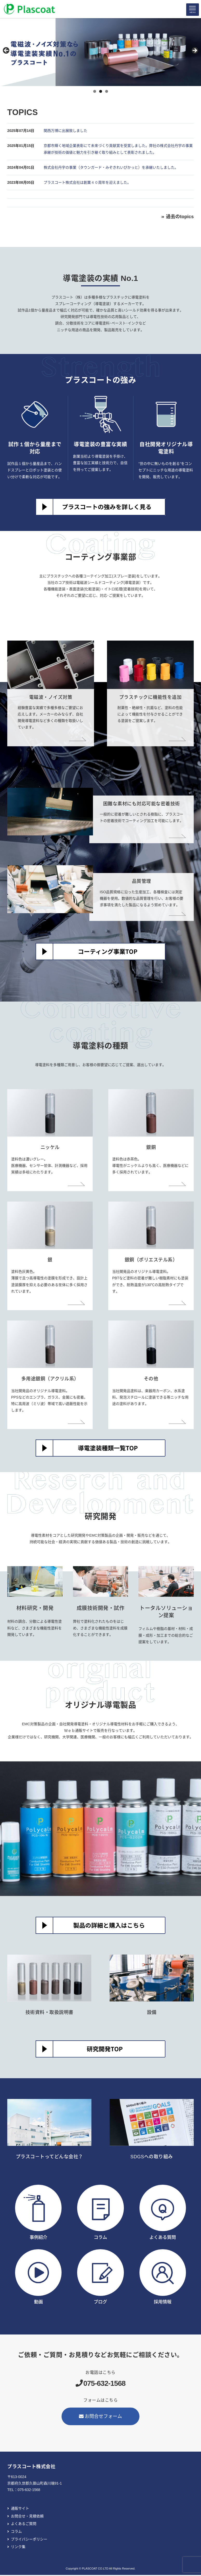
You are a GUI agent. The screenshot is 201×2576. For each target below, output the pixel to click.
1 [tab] (94, 91)
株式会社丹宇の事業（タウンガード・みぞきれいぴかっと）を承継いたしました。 (111, 168)
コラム (16, 2532)
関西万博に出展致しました (65, 131)
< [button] (6, 51)
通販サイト (20, 2509)
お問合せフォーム (100, 2417)
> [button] (194, 51)
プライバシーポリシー (29, 2540)
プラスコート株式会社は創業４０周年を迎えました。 (87, 183)
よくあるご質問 (23, 2525)
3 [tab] (106, 91)
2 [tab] (100, 91)
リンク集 (18, 2548)
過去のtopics (180, 216)
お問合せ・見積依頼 (27, 2517)
